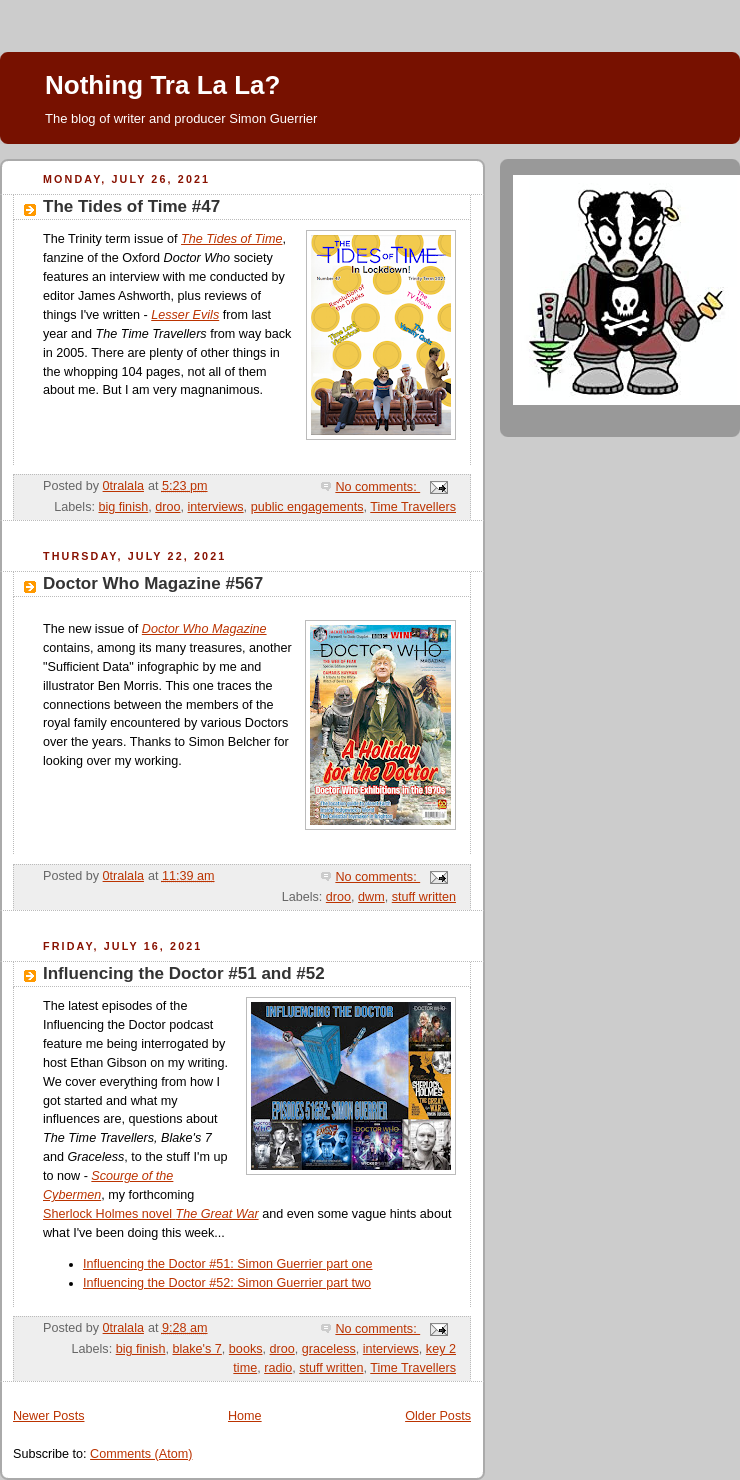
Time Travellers (413, 507)
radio (278, 1368)
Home (245, 1416)
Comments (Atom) (141, 1454)
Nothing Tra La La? (162, 85)
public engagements (307, 507)
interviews (216, 507)
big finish (123, 507)
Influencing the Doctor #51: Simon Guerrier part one (227, 1264)
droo (167, 507)
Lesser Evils (185, 315)
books (246, 1349)
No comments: (377, 487)
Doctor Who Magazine (204, 629)
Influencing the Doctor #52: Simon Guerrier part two (227, 1283)
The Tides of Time (231, 239)
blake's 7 (196, 1349)
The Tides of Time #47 (131, 206)
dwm (371, 897)
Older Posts (438, 1416)
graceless (329, 1349)
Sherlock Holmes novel (151, 1214)
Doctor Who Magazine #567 (153, 583)
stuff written (424, 897)
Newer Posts (48, 1416)
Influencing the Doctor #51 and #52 (184, 973)
